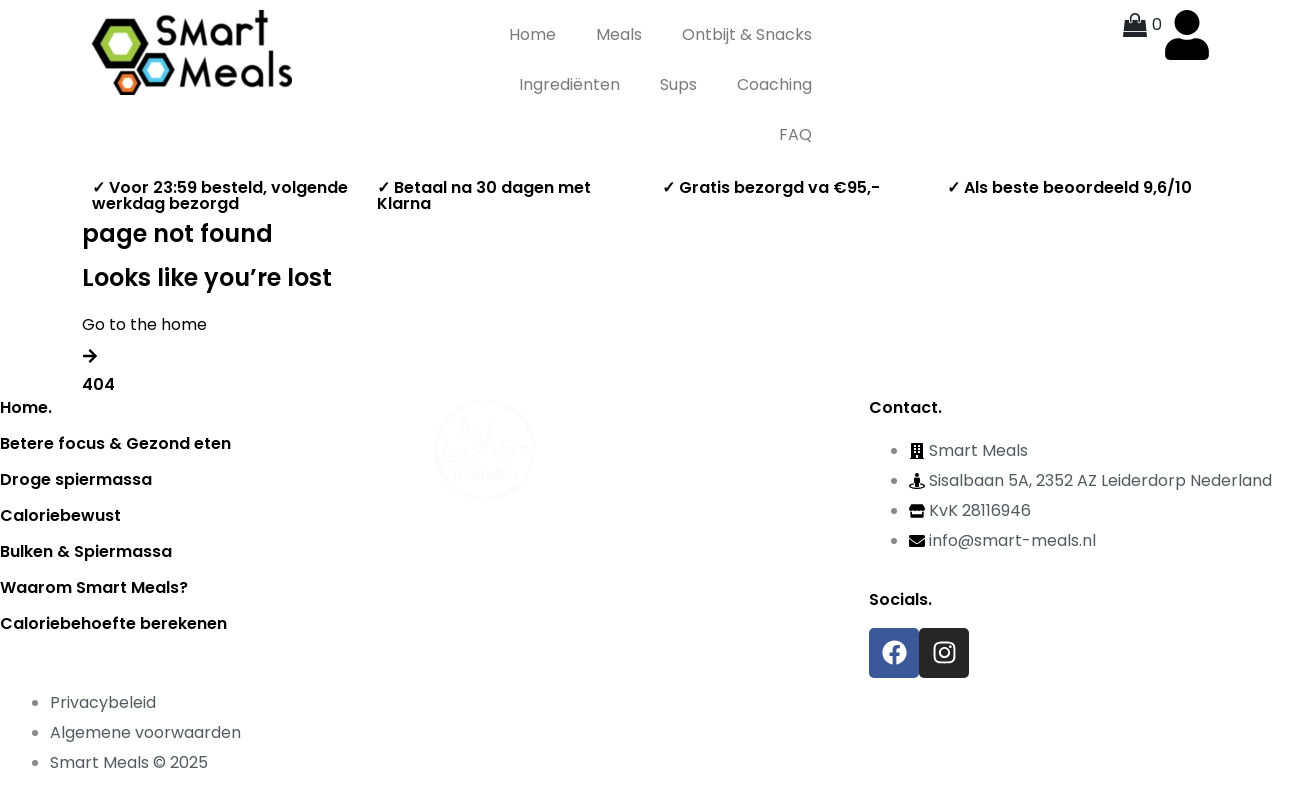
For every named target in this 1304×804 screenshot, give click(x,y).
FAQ (795, 134)
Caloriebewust (60, 515)
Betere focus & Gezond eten (115, 443)
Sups (678, 84)
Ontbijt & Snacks (747, 34)
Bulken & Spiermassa (86, 551)
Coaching (774, 84)
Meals (619, 34)
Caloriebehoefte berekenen (113, 623)
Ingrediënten (569, 84)
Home (532, 34)
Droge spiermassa (76, 479)
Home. (26, 407)
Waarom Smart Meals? (94, 587)
